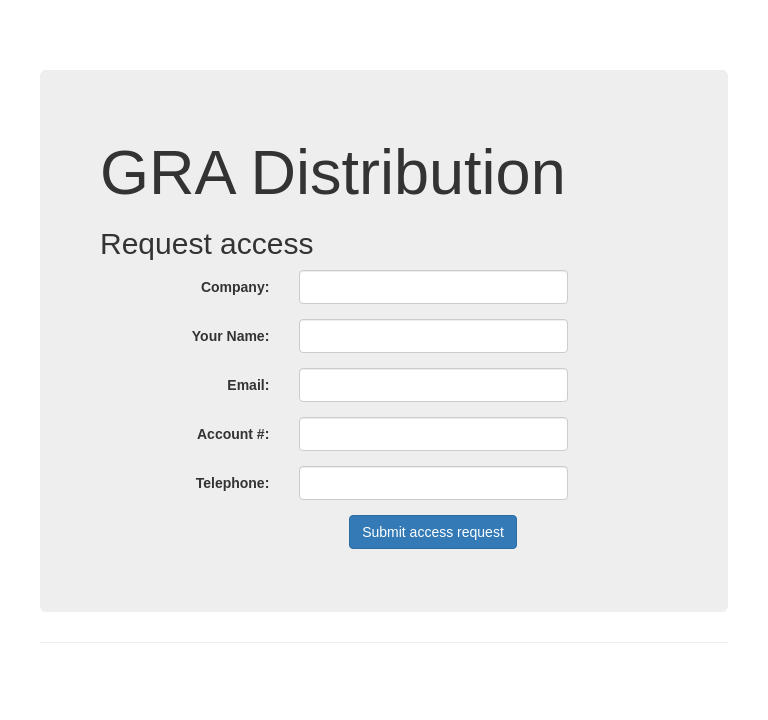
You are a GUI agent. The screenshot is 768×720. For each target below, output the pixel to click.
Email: (248, 385)
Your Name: (231, 336)
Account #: (233, 434)
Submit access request (433, 532)
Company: (235, 287)
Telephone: (233, 483)
